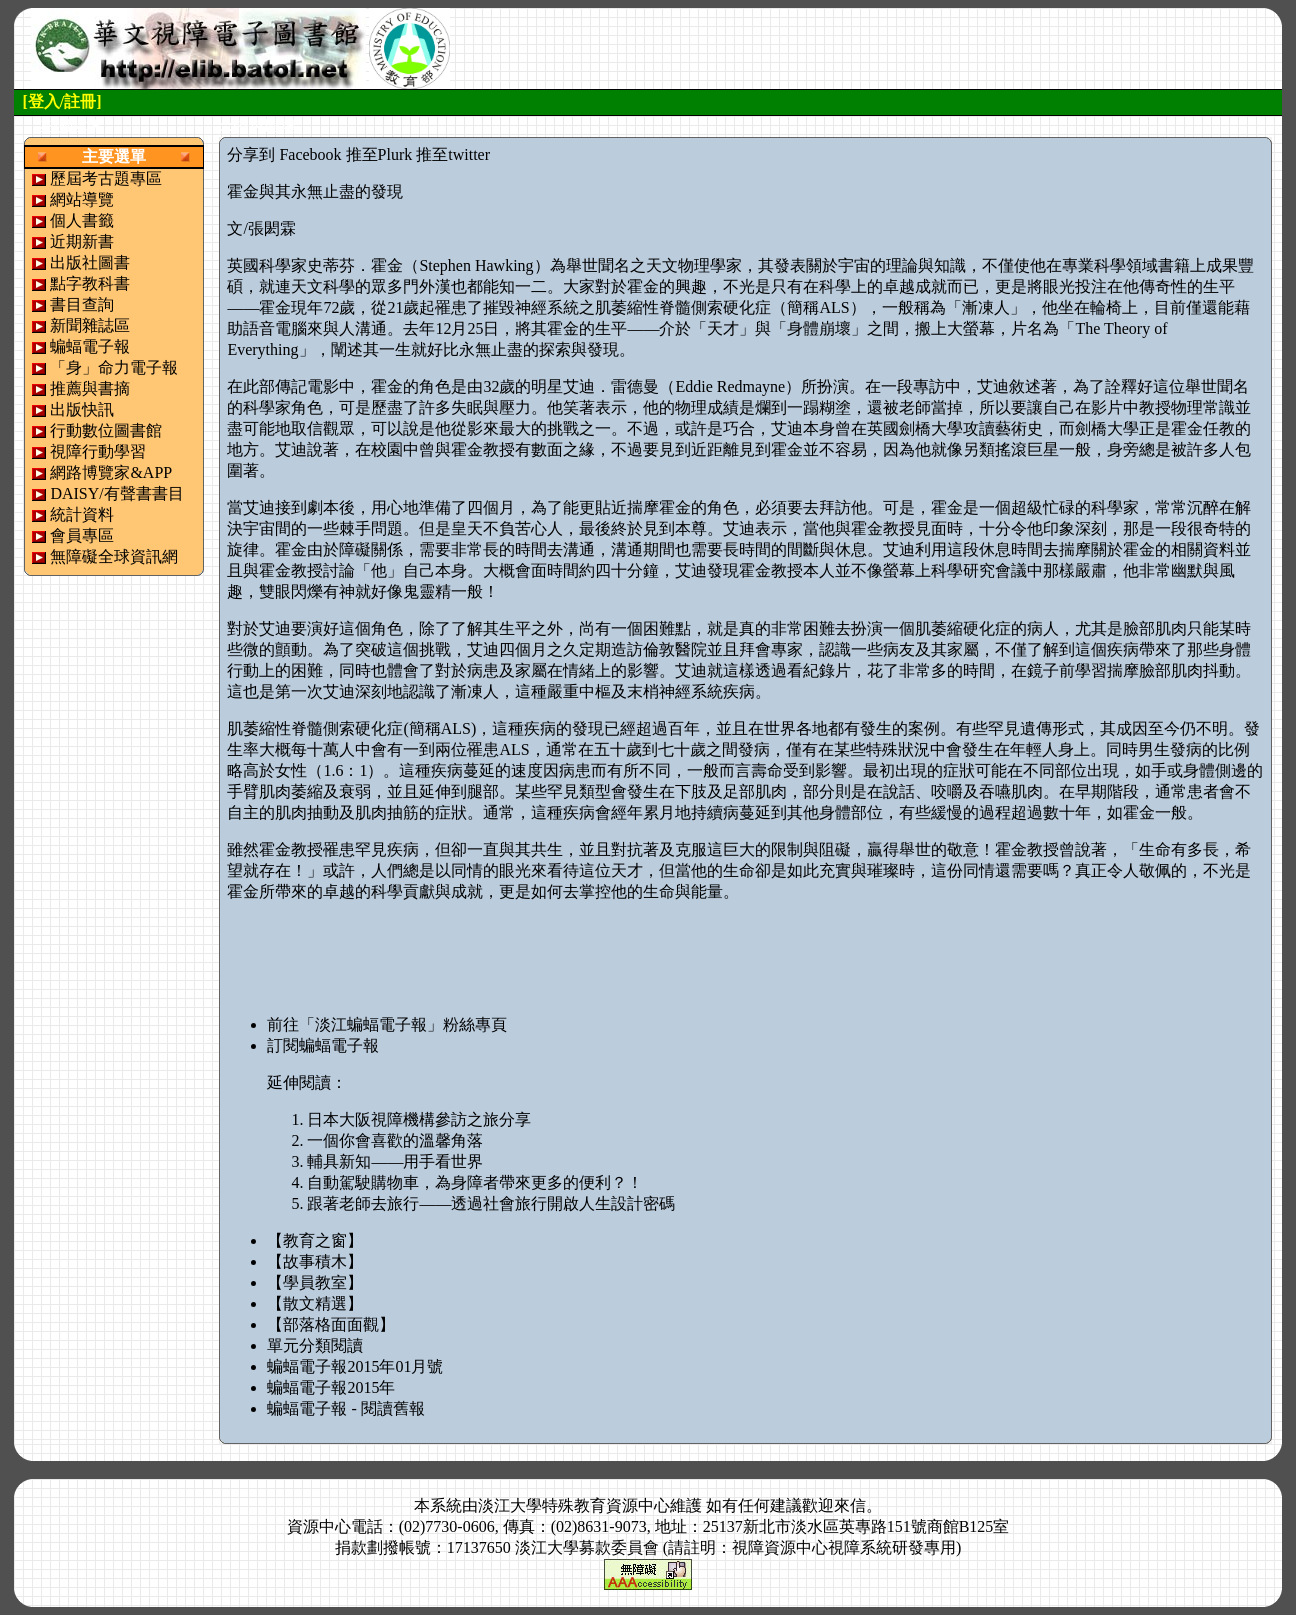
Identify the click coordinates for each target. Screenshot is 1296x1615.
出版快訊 (82, 409)
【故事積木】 (315, 1261)
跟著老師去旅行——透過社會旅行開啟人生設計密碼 (491, 1203)
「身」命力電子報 (114, 367)
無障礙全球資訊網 (114, 556)
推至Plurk (379, 154)
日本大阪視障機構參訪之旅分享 (419, 1119)
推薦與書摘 (90, 388)
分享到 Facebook (284, 154)
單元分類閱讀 (315, 1345)
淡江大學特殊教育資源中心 (574, 1505)
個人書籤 (82, 220)
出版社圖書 (90, 262)
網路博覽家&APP (111, 472)
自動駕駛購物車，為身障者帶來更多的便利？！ (475, 1182)
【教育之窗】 (315, 1240)
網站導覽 (82, 199)
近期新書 (82, 241)
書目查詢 (82, 304)
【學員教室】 (315, 1282)
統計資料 (82, 514)
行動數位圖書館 (106, 430)
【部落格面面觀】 (331, 1324)
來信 (850, 1505)
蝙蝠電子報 (90, 346)
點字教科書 (90, 283)
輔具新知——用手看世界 (395, 1161)
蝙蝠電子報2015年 (331, 1387)
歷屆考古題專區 (106, 178)
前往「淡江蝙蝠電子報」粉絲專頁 (387, 1024)
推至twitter (453, 154)
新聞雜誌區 (90, 325)
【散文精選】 (315, 1303)
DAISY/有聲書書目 (116, 493)
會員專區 (82, 535)
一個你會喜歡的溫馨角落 (395, 1140)
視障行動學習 (98, 451)
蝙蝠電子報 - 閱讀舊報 (345, 1408)
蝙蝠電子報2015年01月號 (355, 1366)
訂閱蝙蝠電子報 (323, 1045)
